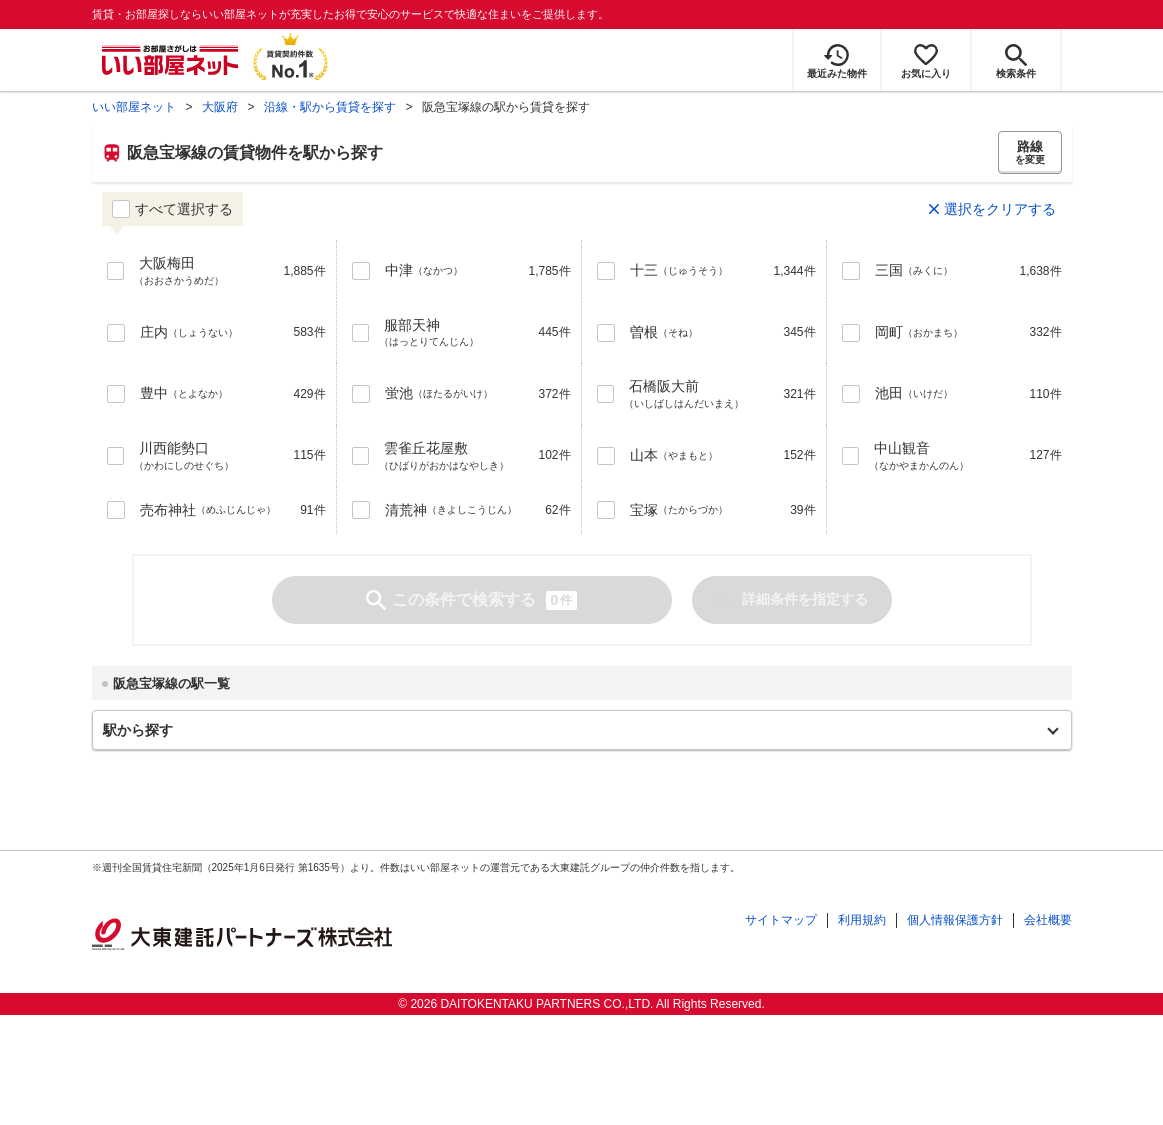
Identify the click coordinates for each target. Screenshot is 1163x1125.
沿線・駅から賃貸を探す (330, 107)
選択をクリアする (1000, 209)
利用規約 (862, 920)
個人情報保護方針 (955, 920)
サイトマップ (781, 920)
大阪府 (220, 107)
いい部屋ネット (134, 107)
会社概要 (1048, 920)
